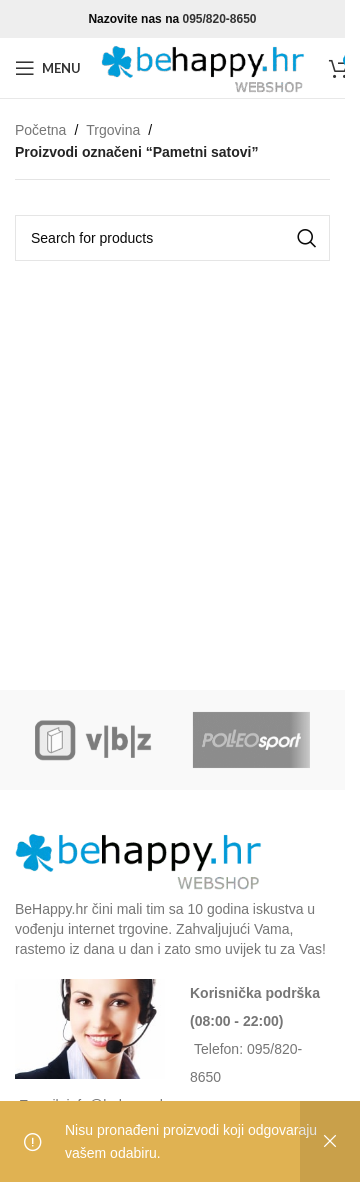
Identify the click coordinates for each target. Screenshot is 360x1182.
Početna (40, 130)
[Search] (172, 238)
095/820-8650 (219, 19)
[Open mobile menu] (48, 68)
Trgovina (113, 130)
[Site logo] (205, 67)
